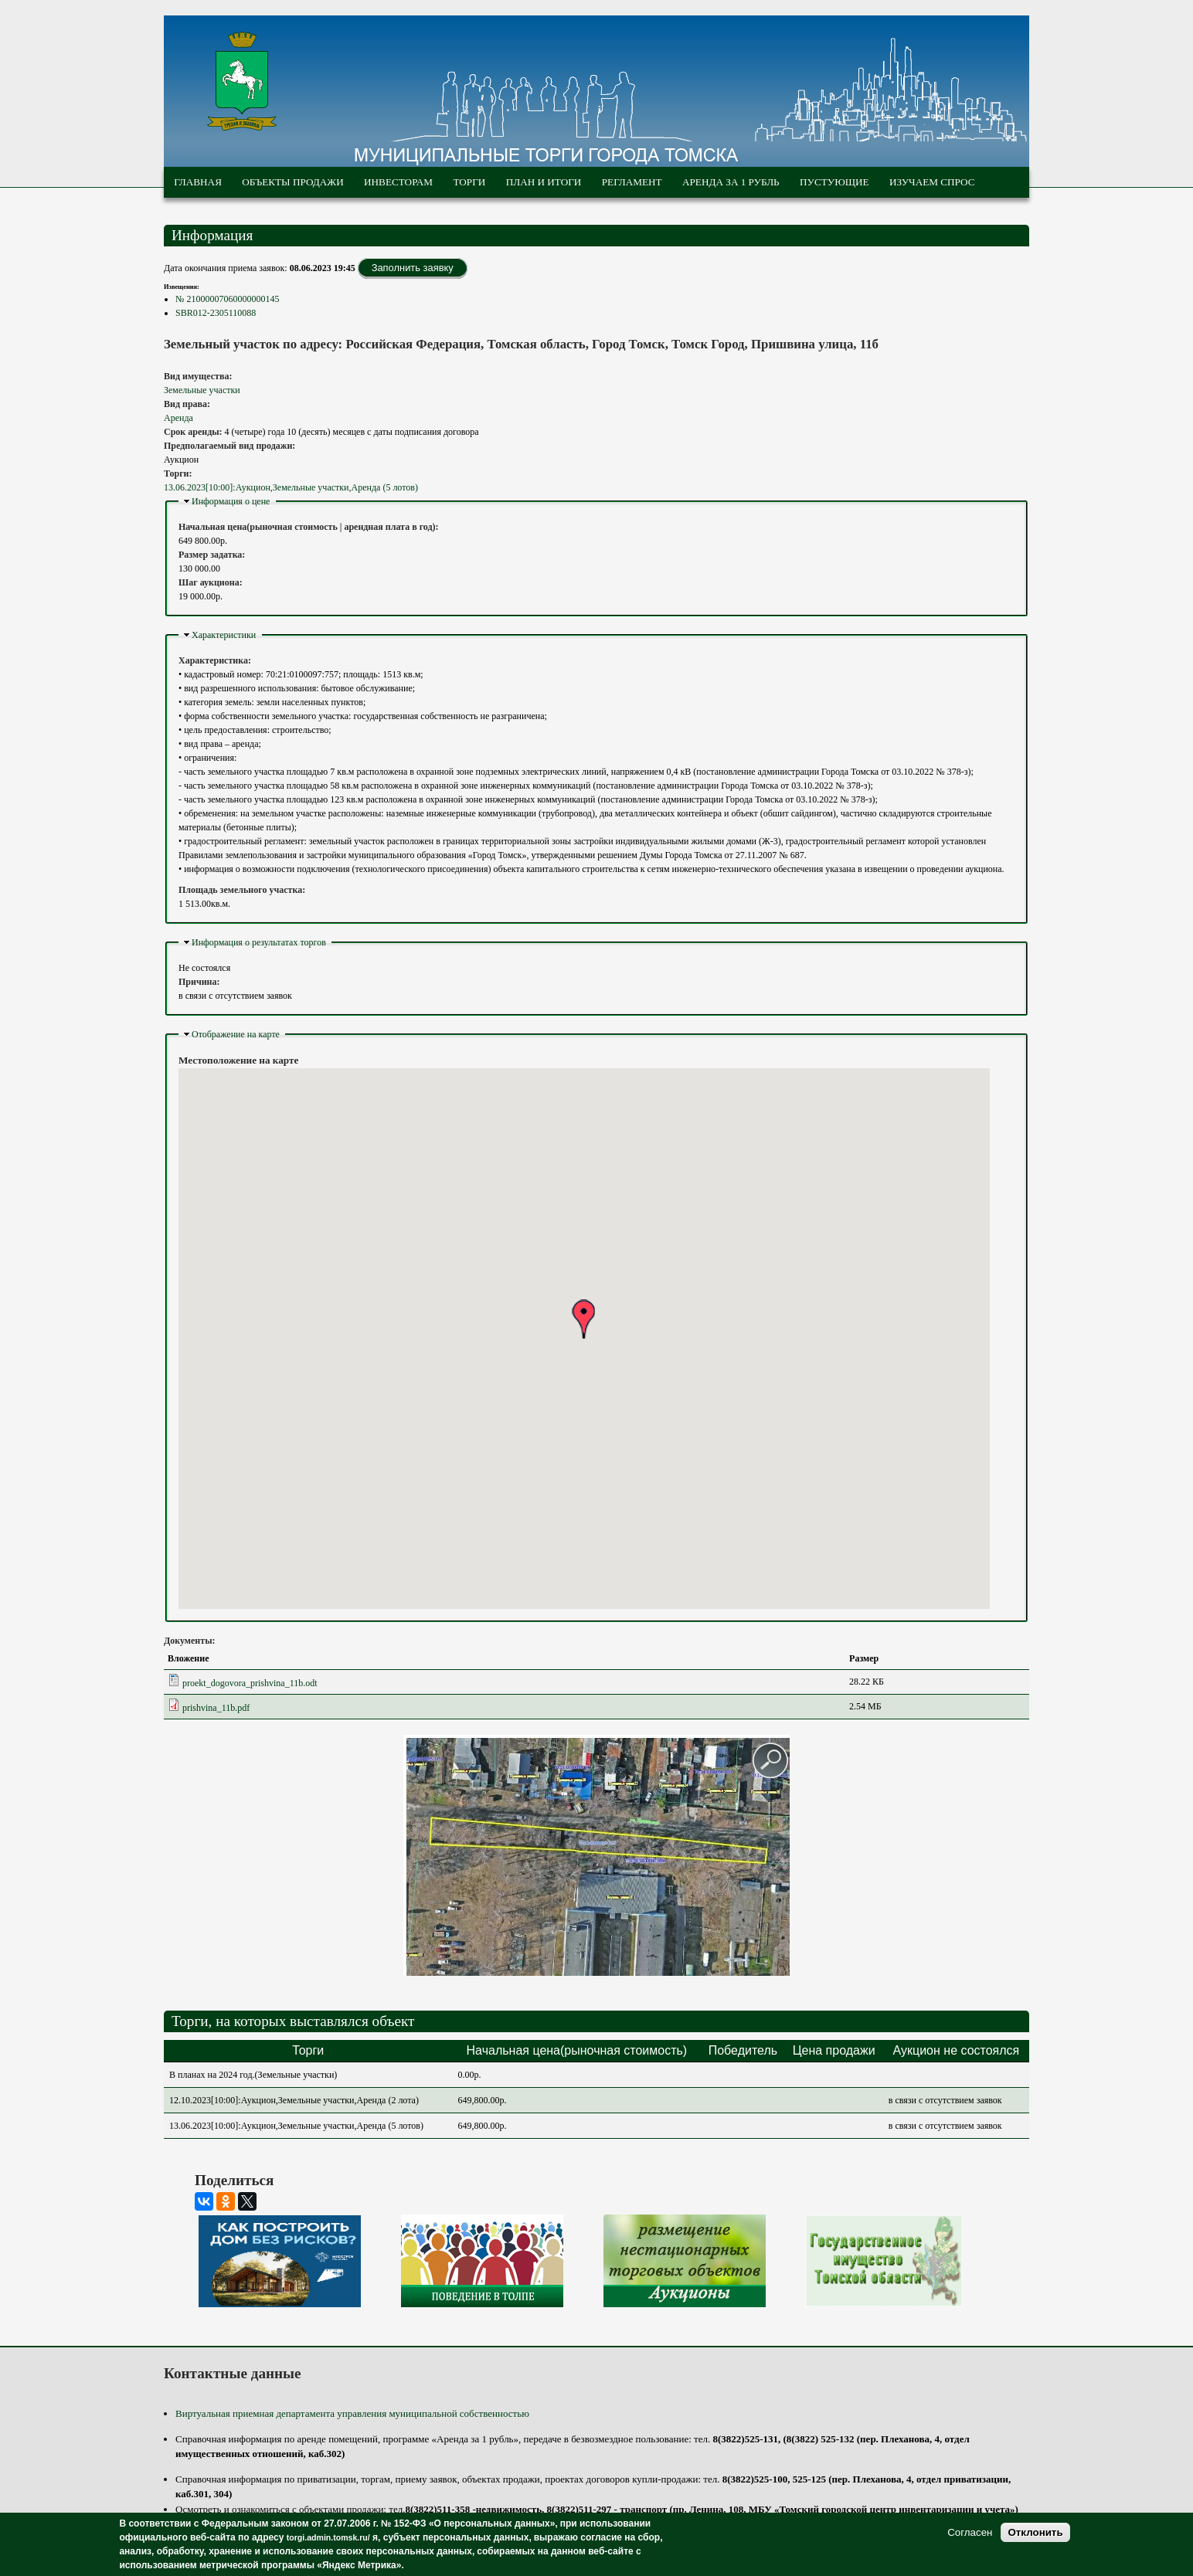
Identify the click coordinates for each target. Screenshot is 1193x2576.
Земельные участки (202, 390)
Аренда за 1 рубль (731, 182)
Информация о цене (231, 501)
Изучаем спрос (932, 182)
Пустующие (834, 182)
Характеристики (224, 635)
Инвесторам (398, 182)
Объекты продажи (292, 182)
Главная (198, 182)
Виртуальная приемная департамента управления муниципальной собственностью (352, 2413)
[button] (583, 1319)
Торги (469, 182)
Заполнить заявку (413, 267)
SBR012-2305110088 (215, 312)
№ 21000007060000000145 (227, 299)
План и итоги (544, 182)
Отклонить (1035, 2532)
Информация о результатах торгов (259, 942)
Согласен (969, 2532)
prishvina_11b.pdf (216, 1707)
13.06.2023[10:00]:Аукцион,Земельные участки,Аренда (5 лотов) (291, 487)
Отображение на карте (236, 1034)
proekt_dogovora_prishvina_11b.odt (250, 1683)
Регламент (632, 182)
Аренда (178, 417)
